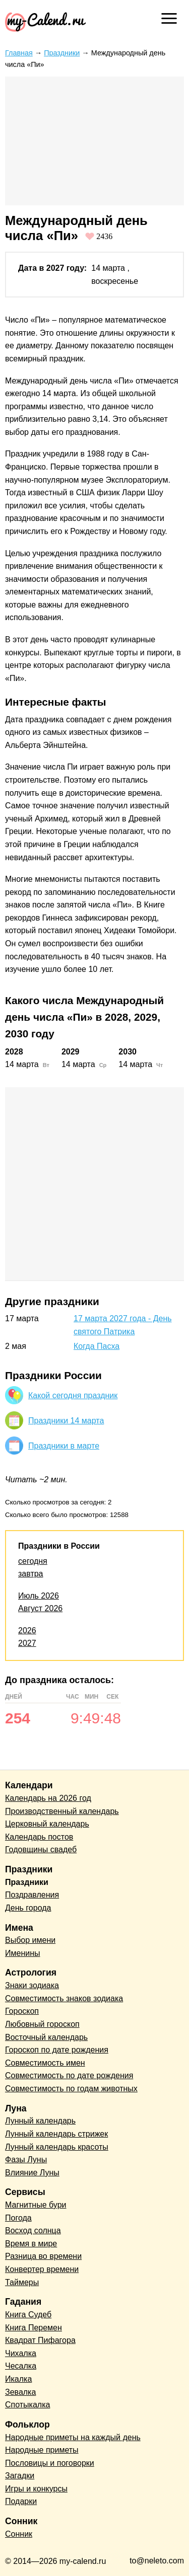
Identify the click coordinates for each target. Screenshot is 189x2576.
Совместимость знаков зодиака (64, 1998)
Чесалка (20, 2366)
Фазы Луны (26, 2159)
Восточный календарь (46, 2037)
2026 (27, 1630)
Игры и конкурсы (36, 2488)
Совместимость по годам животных (71, 2088)
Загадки (19, 2475)
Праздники (62, 53)
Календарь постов (39, 1837)
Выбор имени (30, 1940)
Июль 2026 (38, 1596)
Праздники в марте (63, 1446)
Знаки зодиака (32, 1985)
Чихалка (20, 2353)
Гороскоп (22, 2011)
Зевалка (20, 2392)
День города (28, 1908)
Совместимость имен (45, 2063)
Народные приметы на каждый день (73, 2437)
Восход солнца (33, 2230)
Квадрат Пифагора (40, 2340)
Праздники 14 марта (66, 1420)
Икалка (18, 2379)
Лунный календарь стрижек (56, 2134)
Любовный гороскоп (42, 2024)
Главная (19, 53)
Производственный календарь (62, 1811)
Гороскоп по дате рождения (56, 2049)
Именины (22, 1953)
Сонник (18, 2534)
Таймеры (22, 2282)
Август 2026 (40, 1608)
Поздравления (32, 1894)
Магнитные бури (36, 2205)
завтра (30, 1573)
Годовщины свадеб (41, 1849)
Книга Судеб (28, 2314)
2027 (27, 1643)
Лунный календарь (40, 2120)
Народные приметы (42, 2450)
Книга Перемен (33, 2327)
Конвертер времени (42, 2269)
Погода (18, 2218)
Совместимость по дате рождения (69, 2075)
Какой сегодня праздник (72, 1395)
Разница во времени (43, 2256)
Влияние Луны (32, 2172)
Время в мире (31, 2243)
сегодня (32, 1561)
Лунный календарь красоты (56, 2147)
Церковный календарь (47, 1824)
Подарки (21, 2501)
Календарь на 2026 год (48, 1798)
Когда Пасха (96, 1346)
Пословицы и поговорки (49, 2463)
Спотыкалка (27, 2404)
